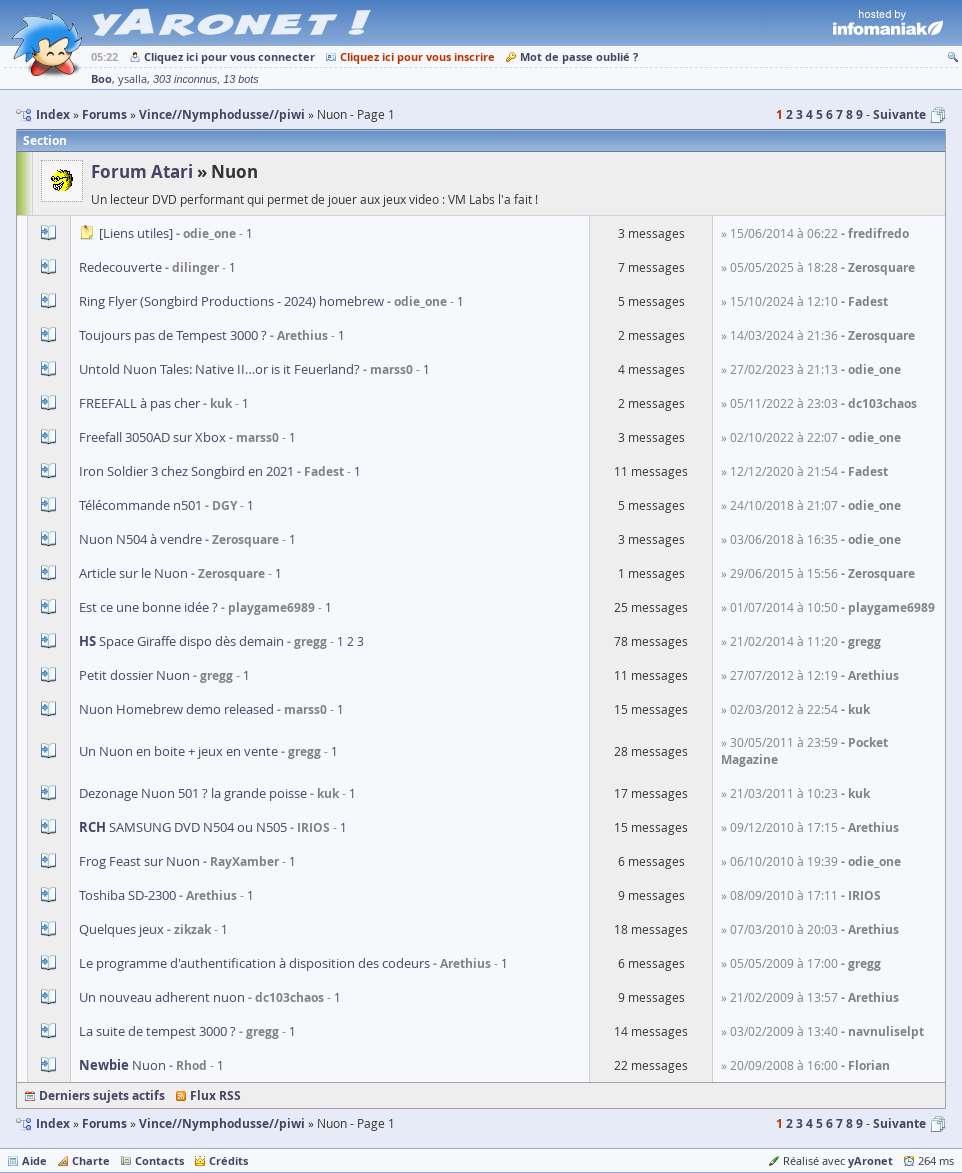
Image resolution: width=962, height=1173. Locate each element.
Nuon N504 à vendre (140, 539)
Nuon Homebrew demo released (176, 709)
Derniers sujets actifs (102, 1095)
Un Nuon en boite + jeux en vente (178, 751)
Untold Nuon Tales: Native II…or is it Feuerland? (219, 369)
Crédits (228, 1160)
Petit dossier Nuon (134, 675)
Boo (101, 78)
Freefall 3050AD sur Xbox (152, 437)
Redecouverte (120, 267)
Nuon (122, 1065)
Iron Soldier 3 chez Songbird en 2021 (186, 471)
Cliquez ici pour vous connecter (229, 56)
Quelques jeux (121, 929)
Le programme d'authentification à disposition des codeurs (254, 963)
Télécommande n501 (140, 505)
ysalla (132, 79)
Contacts (159, 1160)
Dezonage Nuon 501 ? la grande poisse (193, 793)
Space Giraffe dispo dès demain (181, 641)
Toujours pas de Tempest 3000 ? (173, 335)
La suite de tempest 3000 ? (157, 1031)
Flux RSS (215, 1095)
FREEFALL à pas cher (139, 403)
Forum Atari (142, 171)
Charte (91, 1160)
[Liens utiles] (136, 233)
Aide (34, 1160)
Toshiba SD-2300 (129, 895)
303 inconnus (185, 79)
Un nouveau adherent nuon (162, 997)
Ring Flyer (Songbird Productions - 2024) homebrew (231, 301)
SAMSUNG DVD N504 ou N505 (183, 827)
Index (53, 1123)
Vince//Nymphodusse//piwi (222, 1123)
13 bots (240, 79)
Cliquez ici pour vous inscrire (417, 56)
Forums (104, 1123)
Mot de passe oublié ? (579, 56)
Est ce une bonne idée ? (148, 607)
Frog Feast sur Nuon (139, 861)
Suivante (899, 114)
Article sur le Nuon (133, 573)
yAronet (870, 1160)
